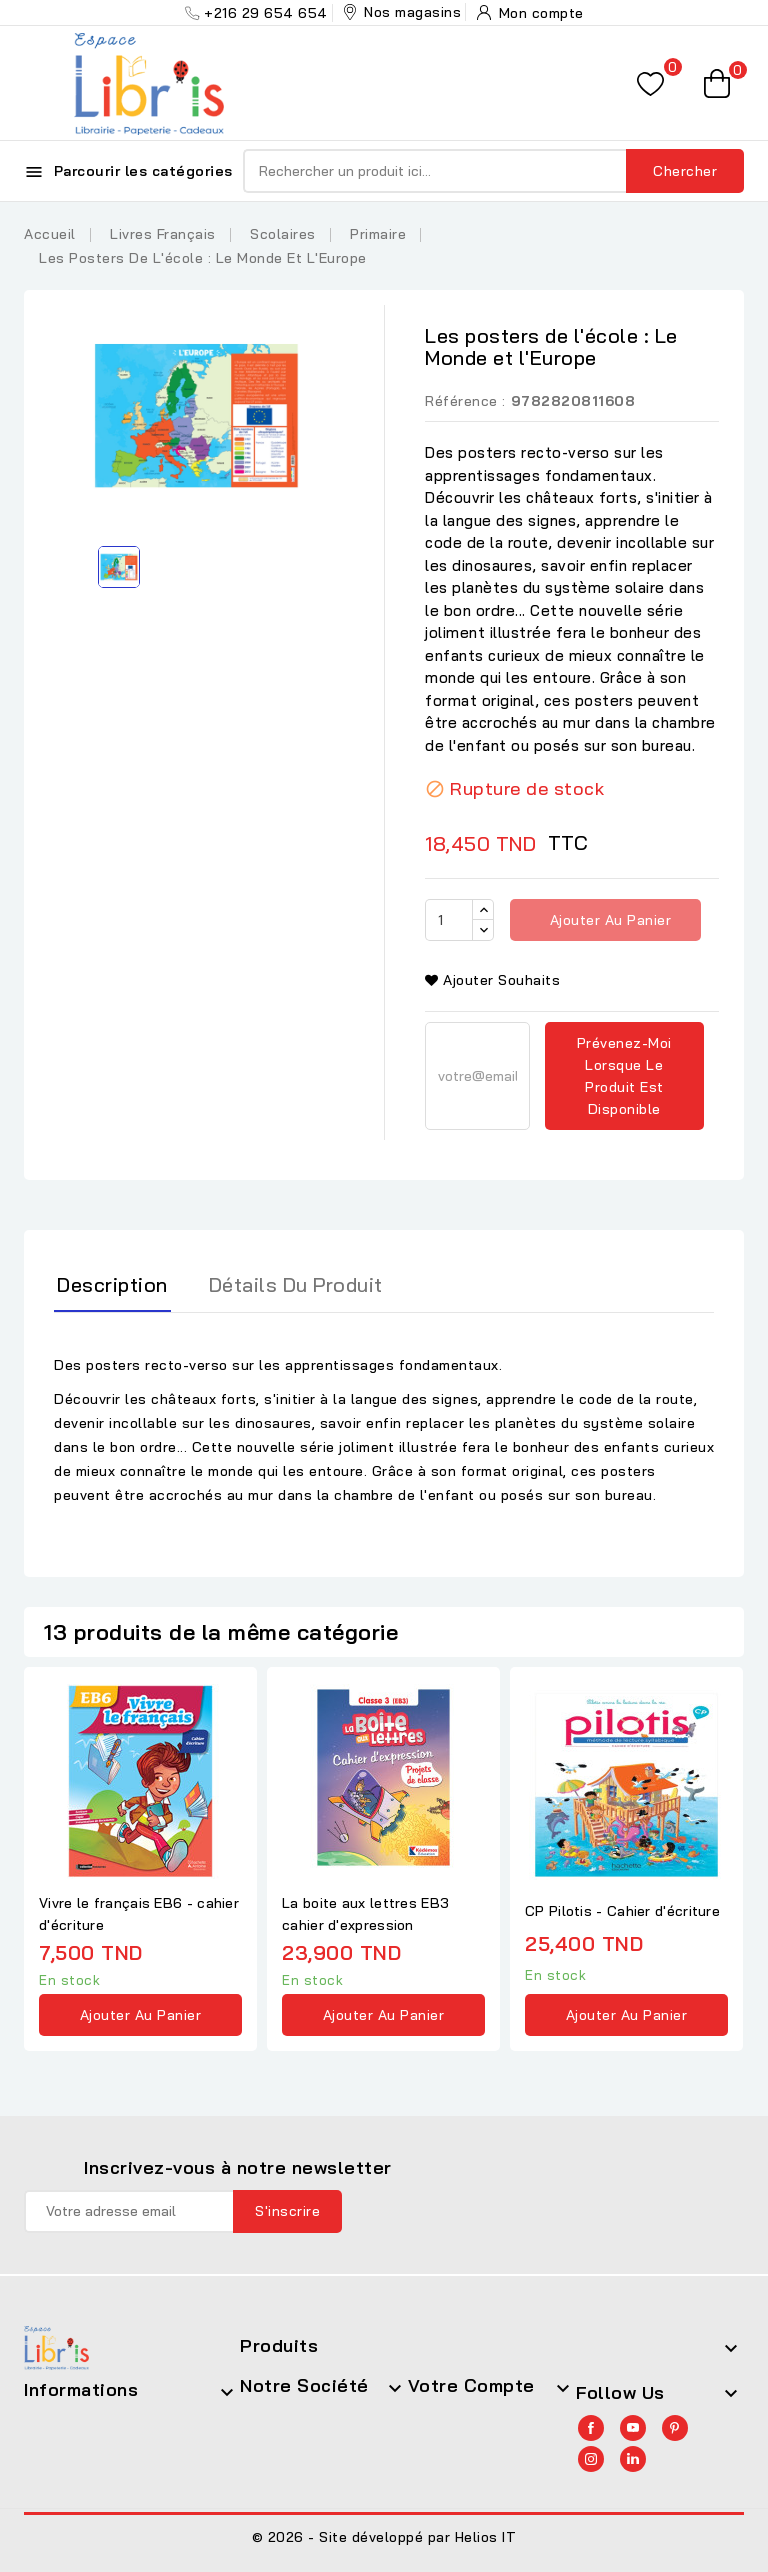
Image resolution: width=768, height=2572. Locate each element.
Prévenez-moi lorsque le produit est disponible (624, 1076)
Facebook (591, 2428)
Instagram (591, 2459)
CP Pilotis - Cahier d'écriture (622, 1911)
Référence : (465, 401)
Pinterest (675, 2428)
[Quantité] (449, 920)
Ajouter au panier (608, 920)
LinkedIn (633, 2459)
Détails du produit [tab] (296, 1284)
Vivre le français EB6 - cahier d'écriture (139, 1914)
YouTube (633, 2428)
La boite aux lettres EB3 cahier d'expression (365, 1914)
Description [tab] (112, 1284)
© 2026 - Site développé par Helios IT (384, 2537)
